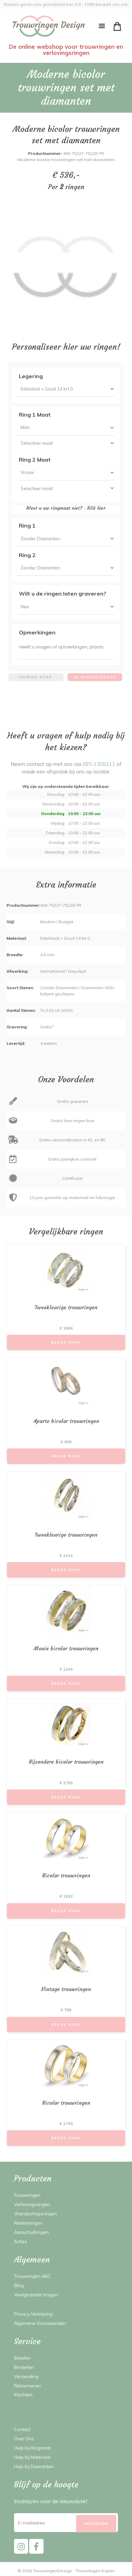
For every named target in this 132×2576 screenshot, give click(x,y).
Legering (31, 376)
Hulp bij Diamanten (34, 2466)
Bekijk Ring (66, 1342)
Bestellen (24, 2367)
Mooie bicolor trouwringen (66, 1648)
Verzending (26, 2376)
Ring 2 (27, 555)
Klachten (23, 2394)
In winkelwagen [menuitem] (94, 677)
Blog (19, 2285)
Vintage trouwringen (66, 1989)
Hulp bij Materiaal (32, 2457)
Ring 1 (27, 525)
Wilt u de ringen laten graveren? (62, 593)
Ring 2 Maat (35, 459)
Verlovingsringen (32, 2204)
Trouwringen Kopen (95, 2570)
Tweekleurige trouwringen (66, 1307)
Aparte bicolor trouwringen (66, 1421)
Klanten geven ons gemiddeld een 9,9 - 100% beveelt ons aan (66, 4)
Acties (20, 2241)
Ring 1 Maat (35, 414)
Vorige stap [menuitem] (36, 677)
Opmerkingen (37, 632)
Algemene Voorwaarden (40, 2323)
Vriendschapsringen (35, 2213)
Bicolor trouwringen (66, 1875)
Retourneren (27, 2385)
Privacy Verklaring (33, 2314)
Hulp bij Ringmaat (32, 2448)
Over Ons (24, 2438)
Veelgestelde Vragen (36, 2294)
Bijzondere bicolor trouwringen (66, 1762)
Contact (22, 2429)
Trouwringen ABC (32, 2276)
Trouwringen (27, 2195)
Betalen (22, 2358)
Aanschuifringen (31, 2232)
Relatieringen (28, 2223)
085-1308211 (98, 764)
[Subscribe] (96, 2523)
